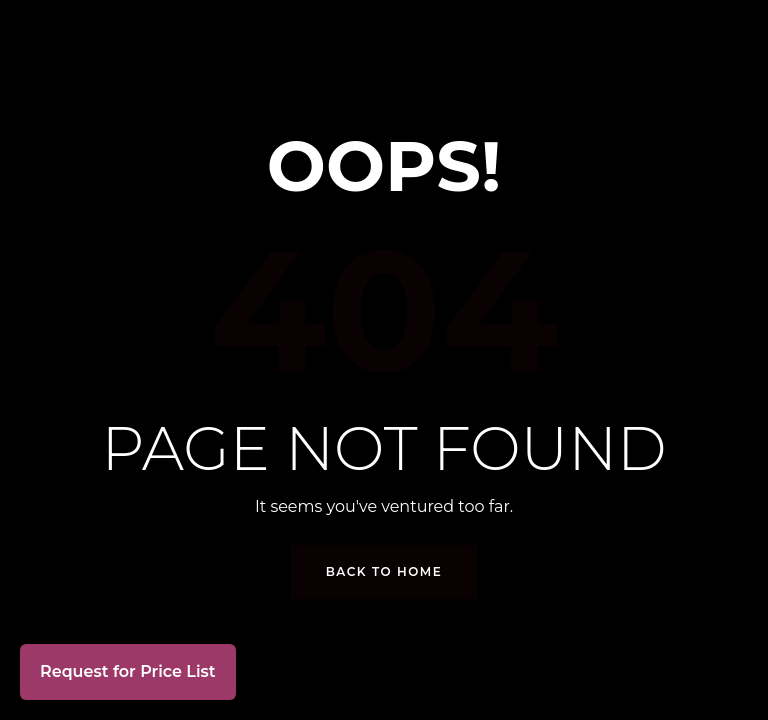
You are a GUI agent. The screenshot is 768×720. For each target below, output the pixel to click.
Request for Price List (128, 671)
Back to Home (384, 571)
